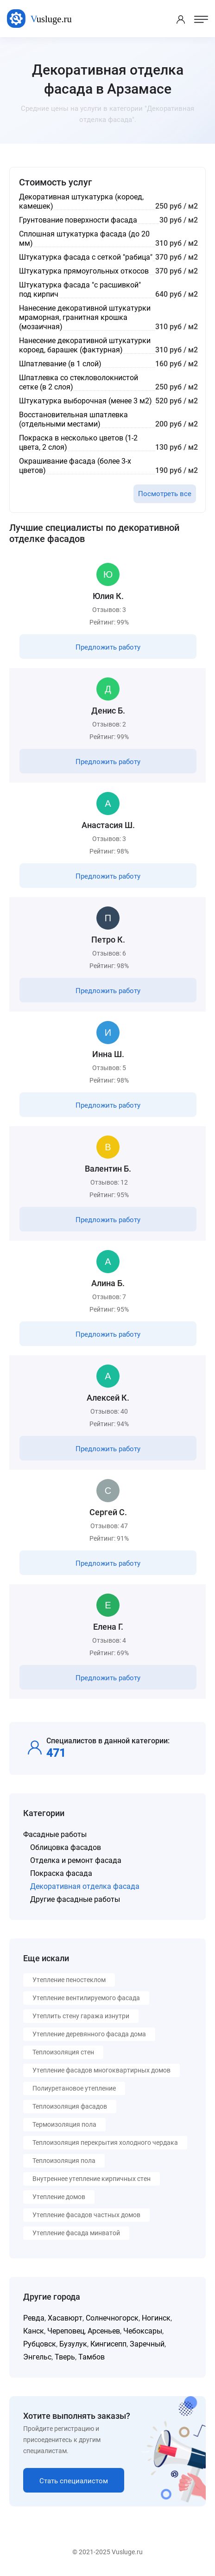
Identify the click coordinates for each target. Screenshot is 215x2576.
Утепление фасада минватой (76, 2233)
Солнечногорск (112, 2318)
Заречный (147, 2344)
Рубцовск (39, 2344)
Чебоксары (142, 2331)
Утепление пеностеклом (69, 1979)
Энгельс (37, 2357)
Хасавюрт (65, 2318)
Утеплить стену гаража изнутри (80, 2016)
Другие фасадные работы (75, 1899)
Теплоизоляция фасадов (69, 2106)
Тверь (65, 2357)
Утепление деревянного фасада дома (89, 2034)
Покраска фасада (61, 1873)
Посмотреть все (164, 494)
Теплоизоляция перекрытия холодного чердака (105, 2142)
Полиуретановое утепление (74, 2088)
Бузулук (73, 2344)
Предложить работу (108, 647)
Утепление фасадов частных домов (86, 2215)
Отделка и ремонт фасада (75, 1860)
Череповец (65, 2331)
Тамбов (91, 2357)
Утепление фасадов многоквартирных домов (101, 2070)
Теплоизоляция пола (63, 2160)
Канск (33, 2331)
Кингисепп (108, 2344)
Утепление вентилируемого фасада (86, 1998)
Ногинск (156, 2318)
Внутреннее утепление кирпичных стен (91, 2178)
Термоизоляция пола (64, 2124)
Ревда (33, 2318)
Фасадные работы (55, 1834)
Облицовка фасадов (65, 1847)
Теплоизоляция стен (63, 2052)
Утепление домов (58, 2196)
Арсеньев (104, 2331)
